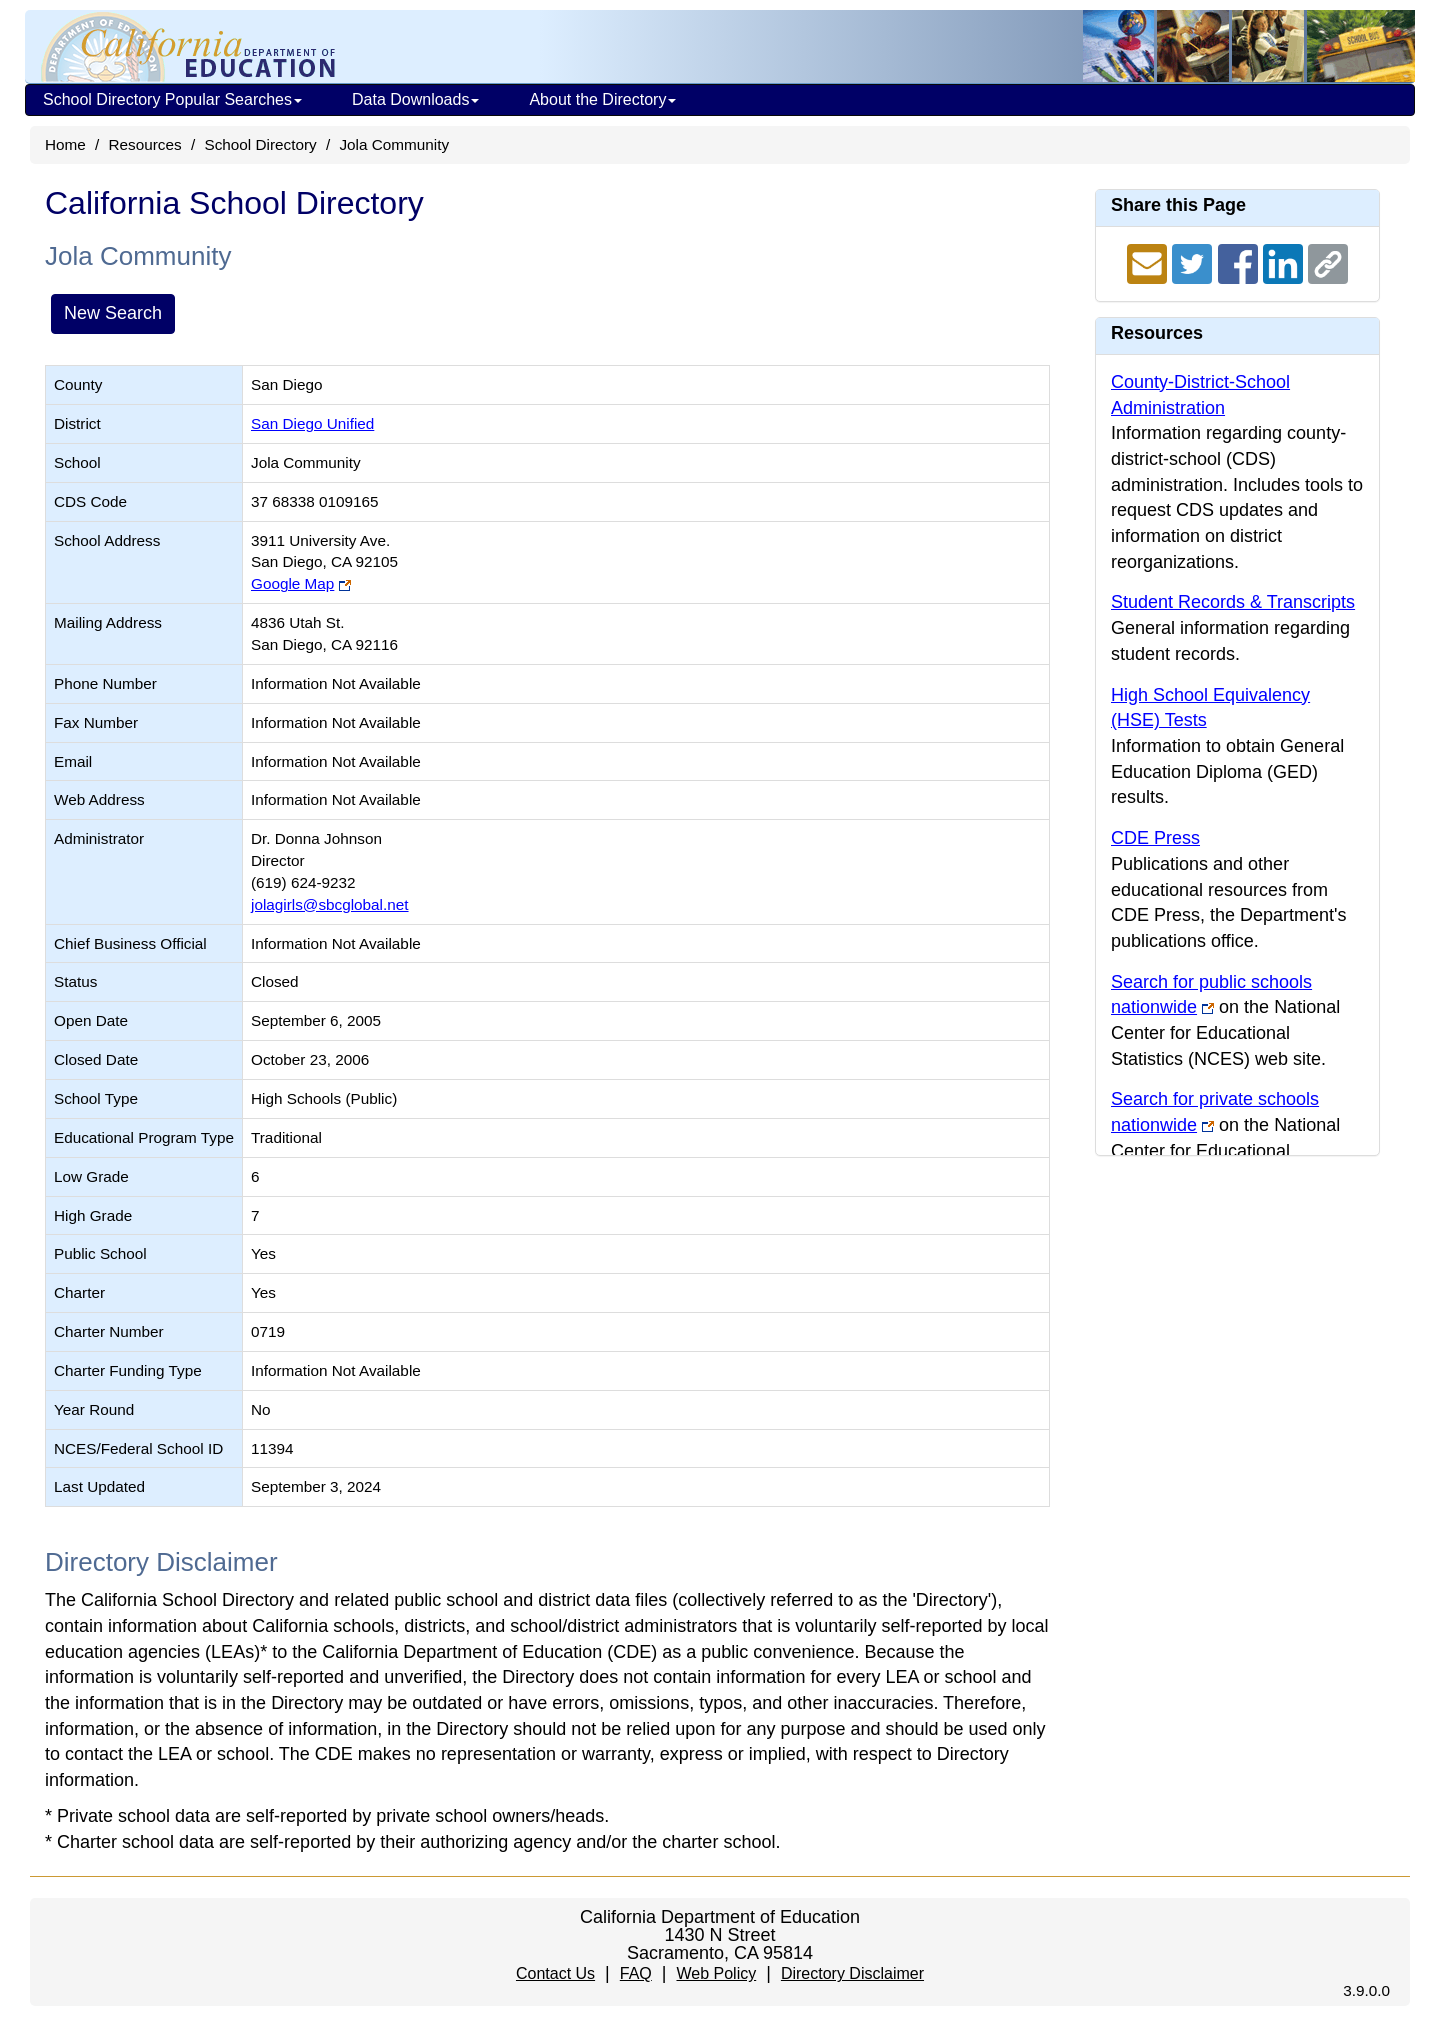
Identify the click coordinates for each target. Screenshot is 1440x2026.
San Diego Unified (312, 423)
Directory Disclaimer (852, 1973)
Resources (145, 144)
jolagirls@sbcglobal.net (330, 904)
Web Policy (716, 1973)
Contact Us (555, 1973)
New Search (113, 313)
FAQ (636, 1973)
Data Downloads (415, 99)
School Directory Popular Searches (172, 99)
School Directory (260, 144)
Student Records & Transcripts (1233, 602)
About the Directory (602, 99)
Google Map (292, 583)
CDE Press (1155, 838)
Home (65, 144)
